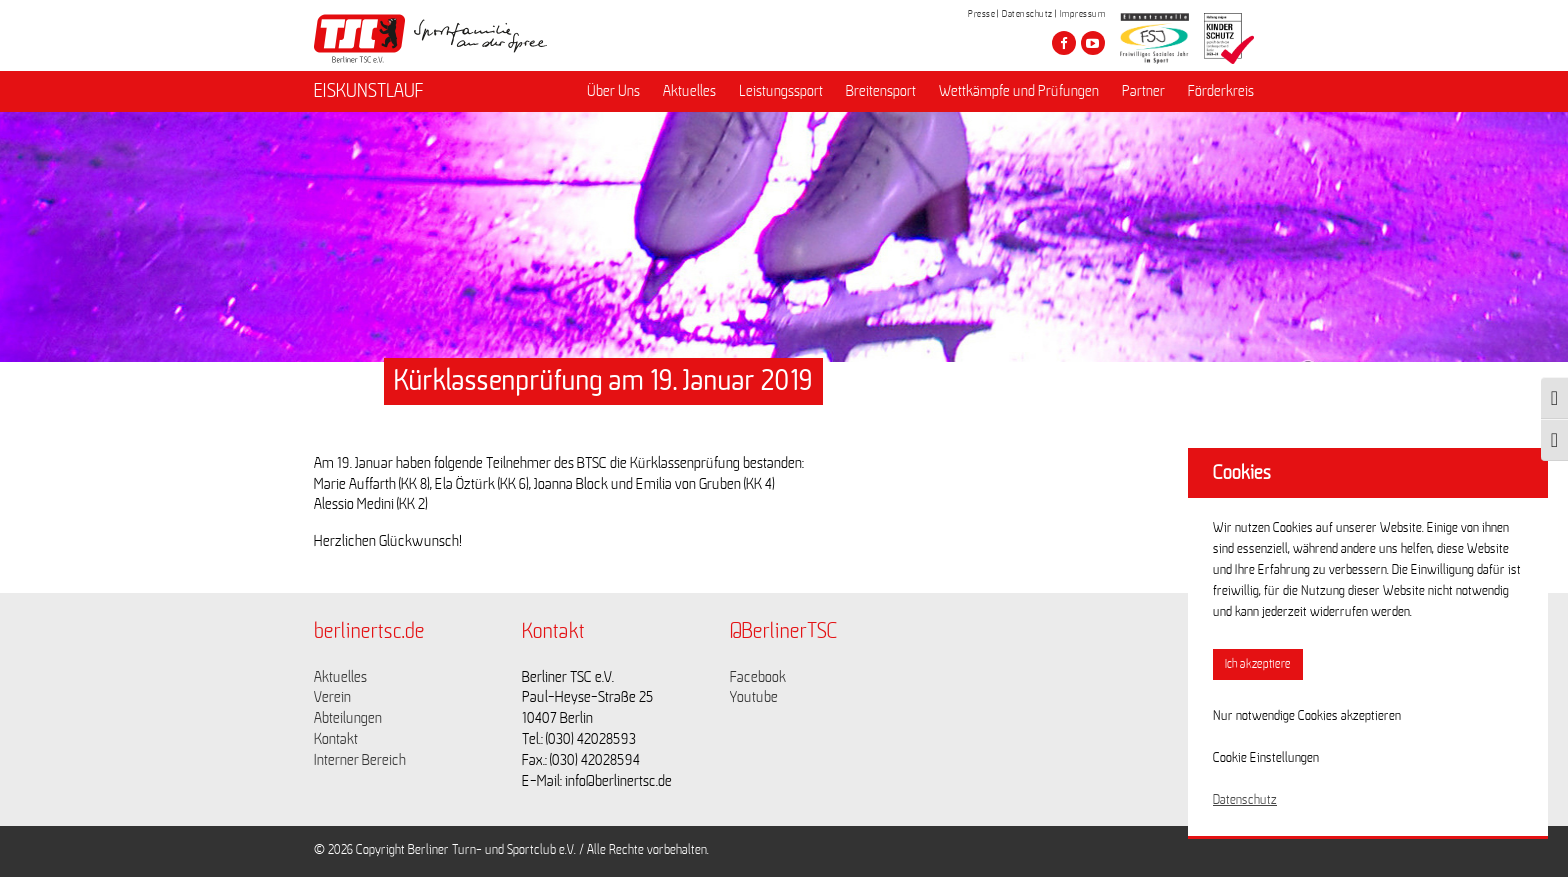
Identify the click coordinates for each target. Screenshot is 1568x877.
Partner (1143, 91)
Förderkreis (1221, 91)
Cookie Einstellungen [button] (1266, 758)
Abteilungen (348, 718)
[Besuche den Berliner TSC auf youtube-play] (1093, 43)
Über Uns (613, 91)
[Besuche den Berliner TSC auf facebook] (1064, 43)
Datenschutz (1027, 14)
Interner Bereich (360, 760)
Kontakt (336, 739)
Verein (332, 697)
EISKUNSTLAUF (369, 91)
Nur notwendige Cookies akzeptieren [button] (1307, 716)
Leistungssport (781, 91)
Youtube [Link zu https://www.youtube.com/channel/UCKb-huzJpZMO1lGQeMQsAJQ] (754, 697)
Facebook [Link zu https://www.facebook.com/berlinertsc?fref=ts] (758, 677)
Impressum (1083, 14)
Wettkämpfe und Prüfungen (1019, 91)
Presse (981, 14)
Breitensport (881, 91)
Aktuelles (689, 91)
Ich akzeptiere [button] (1258, 664)
